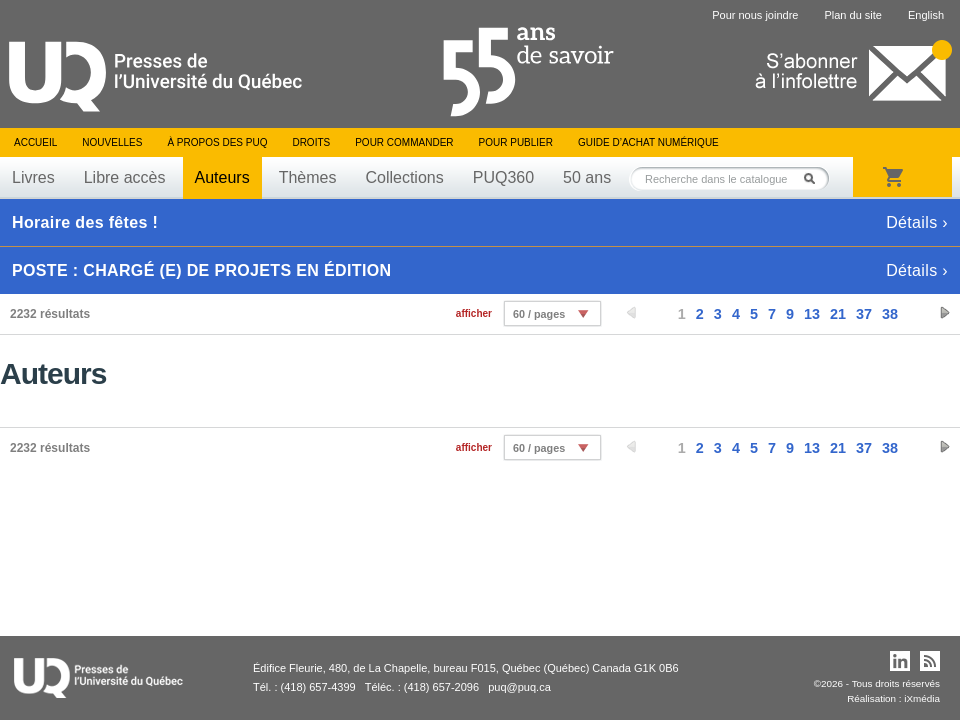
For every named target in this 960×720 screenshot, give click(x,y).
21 (838, 314)
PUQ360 (503, 177)
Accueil (35, 142)
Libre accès (125, 177)
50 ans (587, 177)
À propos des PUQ (217, 142)
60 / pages (539, 314)
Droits (311, 142)
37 (864, 314)
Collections (404, 177)
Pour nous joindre (755, 15)
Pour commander (404, 142)
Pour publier (516, 142)
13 (812, 314)
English (926, 15)
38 (890, 314)
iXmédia (922, 698)
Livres (33, 177)
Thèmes (308, 177)
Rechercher (815, 178)
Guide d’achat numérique (648, 142)
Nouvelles (112, 142)
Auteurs (222, 177)
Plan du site (852, 15)
